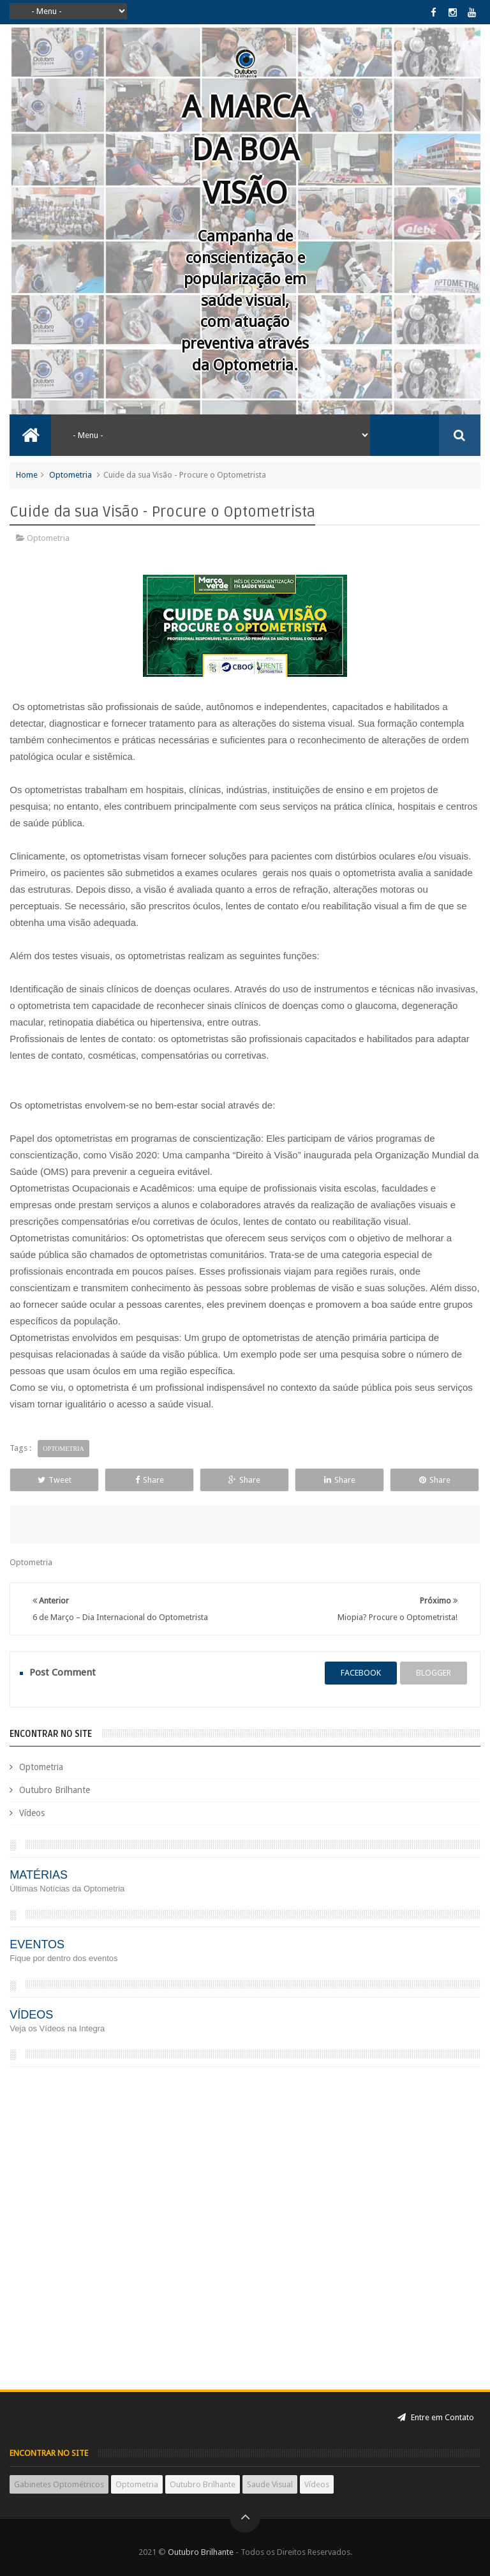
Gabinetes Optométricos (59, 2484)
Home (27, 475)
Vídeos (32, 1813)
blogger (433, 1673)
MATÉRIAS (39, 1874)
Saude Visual (270, 2484)
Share (149, 1480)
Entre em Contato (435, 2417)
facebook (361, 1673)
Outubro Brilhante (54, 1790)
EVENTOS (37, 1944)
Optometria (70, 475)
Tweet (54, 1480)
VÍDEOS (31, 2014)
